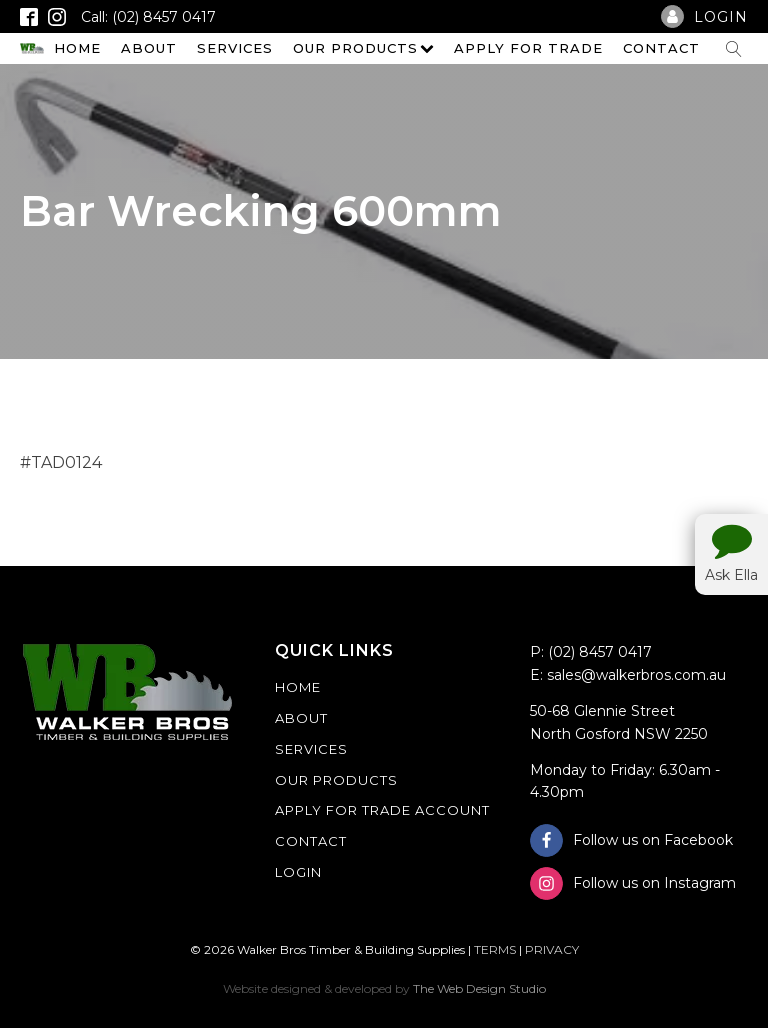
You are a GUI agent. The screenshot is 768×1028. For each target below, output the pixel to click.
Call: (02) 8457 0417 (148, 17)
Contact (661, 48)
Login (298, 872)
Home (77, 48)
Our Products (363, 48)
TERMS (495, 949)
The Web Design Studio (479, 988)
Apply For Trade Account (382, 810)
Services (235, 48)
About (149, 48)
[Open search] (734, 49)
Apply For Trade (528, 48)
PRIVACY (552, 949)
